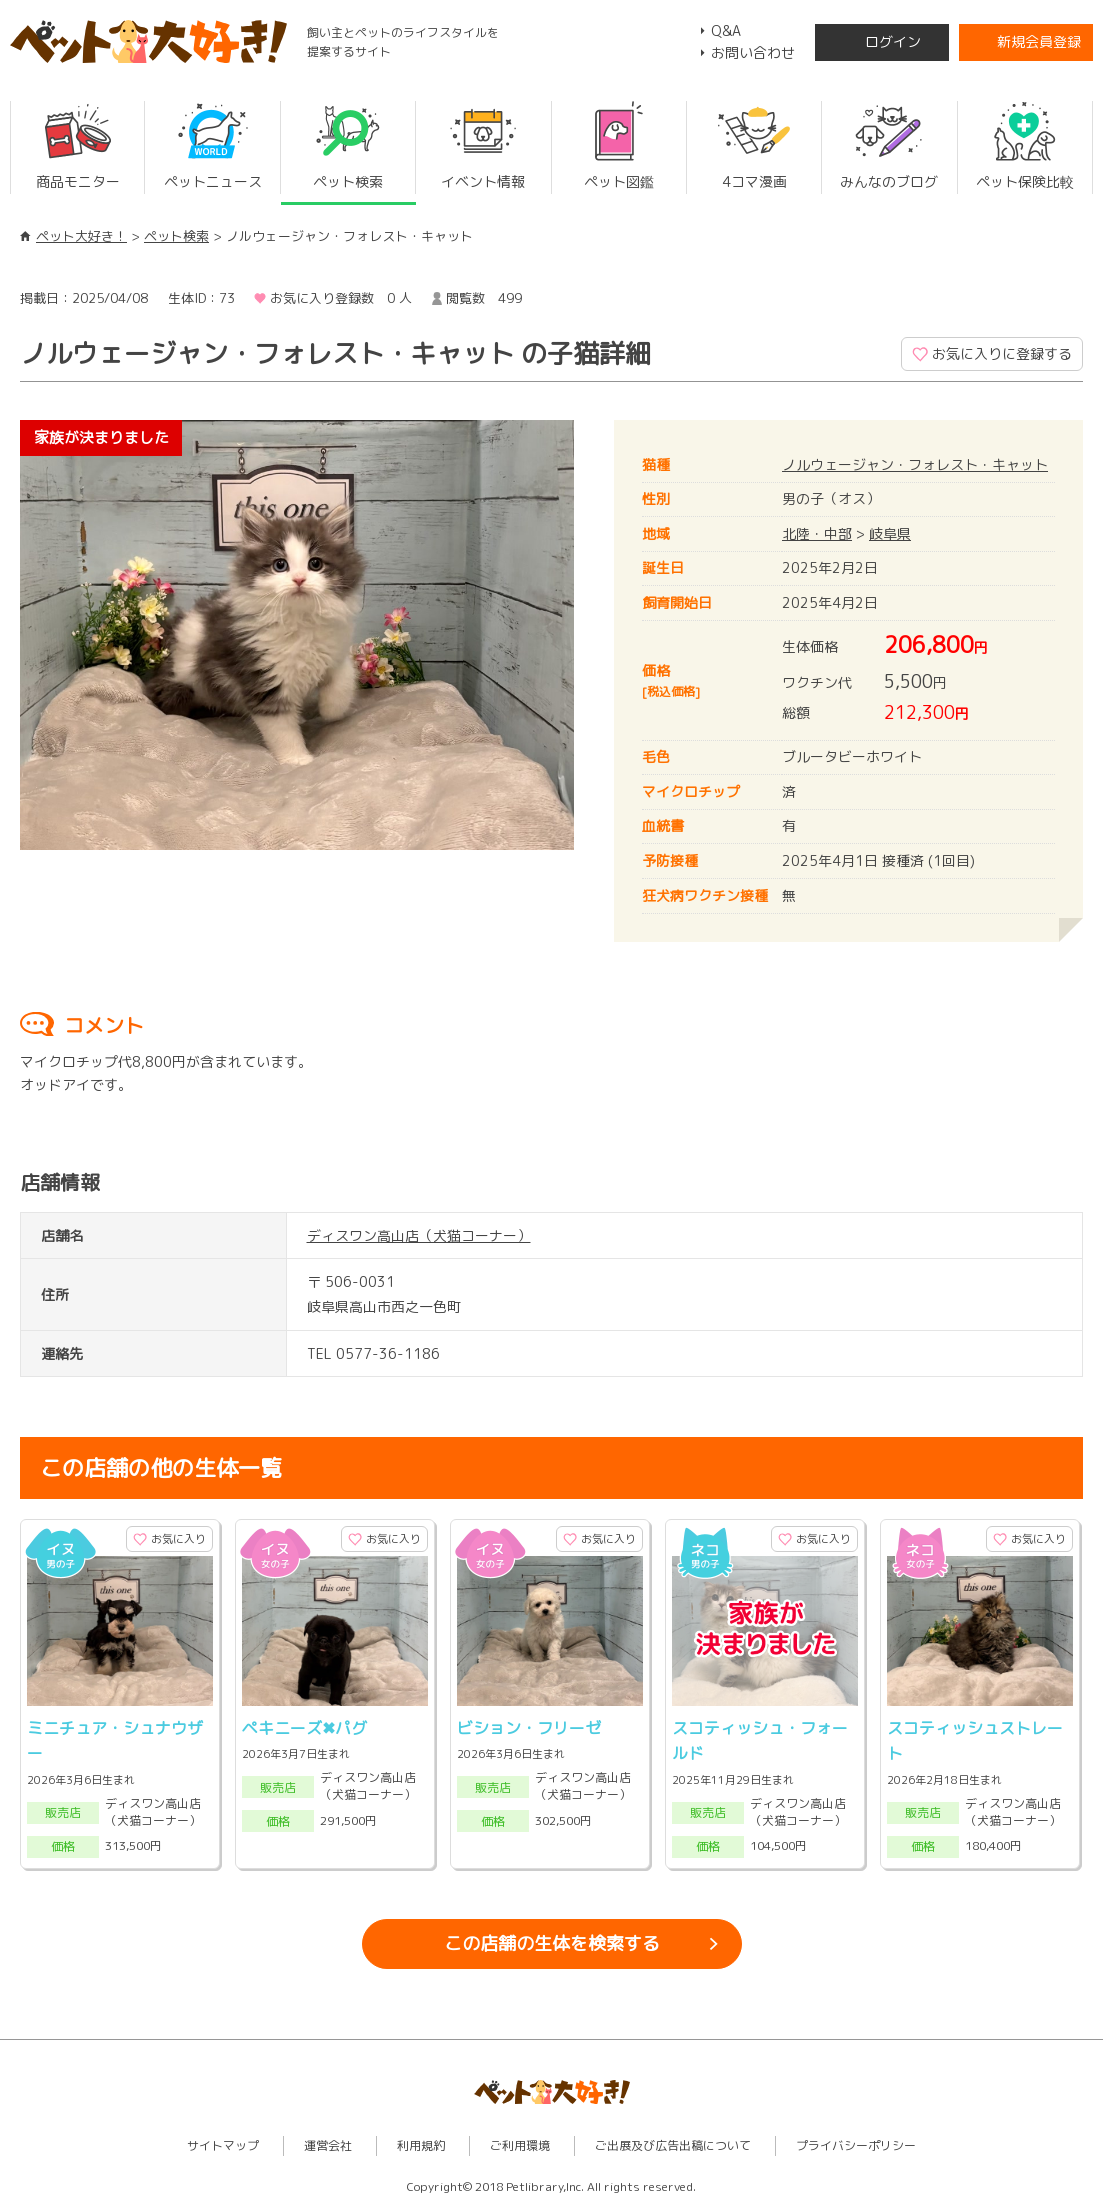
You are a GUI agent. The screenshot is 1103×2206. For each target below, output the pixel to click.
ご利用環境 (520, 2145)
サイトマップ (223, 2145)
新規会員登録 (1039, 41)
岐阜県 (890, 533)
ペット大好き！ (81, 236)
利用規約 (421, 2145)
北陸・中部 (817, 533)
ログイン (893, 41)
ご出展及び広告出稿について (673, 2145)
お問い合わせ (753, 52)
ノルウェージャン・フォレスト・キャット (915, 464)
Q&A (726, 30)
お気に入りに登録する (1002, 353)
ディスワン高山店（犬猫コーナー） (419, 1235)
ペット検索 (176, 236)
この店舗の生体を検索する (552, 1943)
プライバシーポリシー (856, 2145)
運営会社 (328, 2145)
